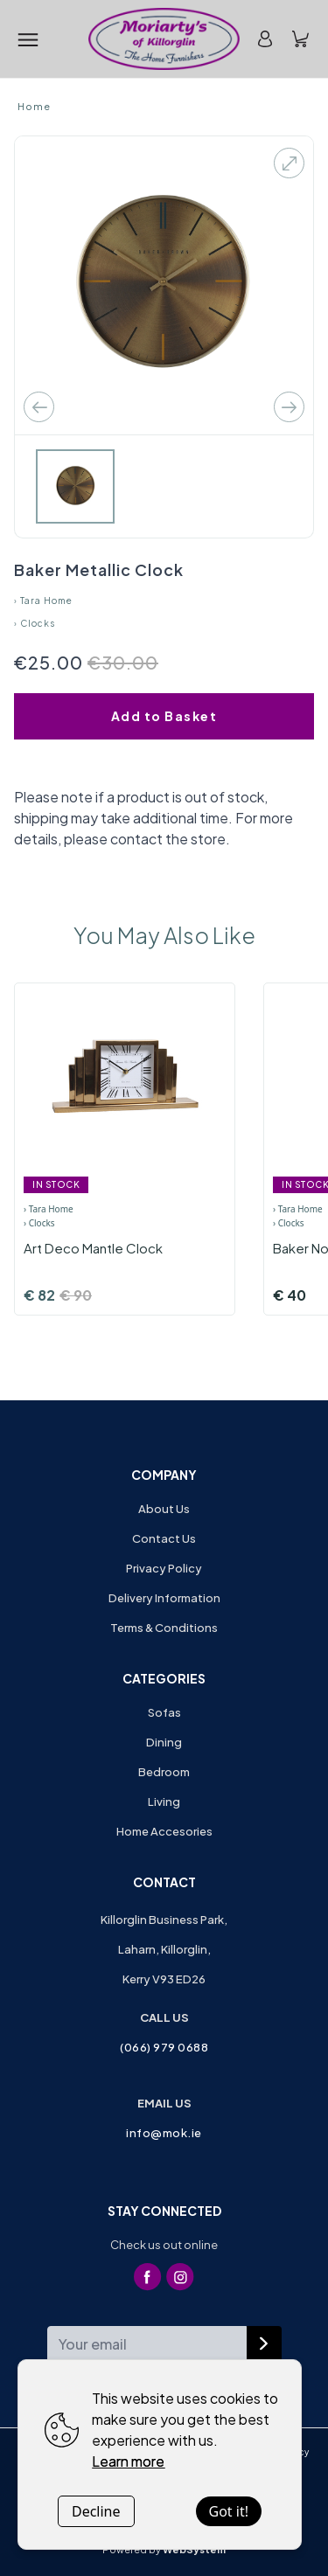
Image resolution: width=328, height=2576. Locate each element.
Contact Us (164, 1538)
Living (164, 1802)
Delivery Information (164, 1598)
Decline (96, 2511)
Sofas (164, 1712)
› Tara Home (43, 600)
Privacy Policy (164, 1568)
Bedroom (164, 1772)
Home (34, 106)
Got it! (228, 2511)
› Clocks (34, 623)
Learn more (128, 2461)
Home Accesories (164, 1831)
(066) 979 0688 (164, 2047)
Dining (164, 1742)
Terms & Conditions (164, 1628)
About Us (164, 1509)
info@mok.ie (164, 2133)
